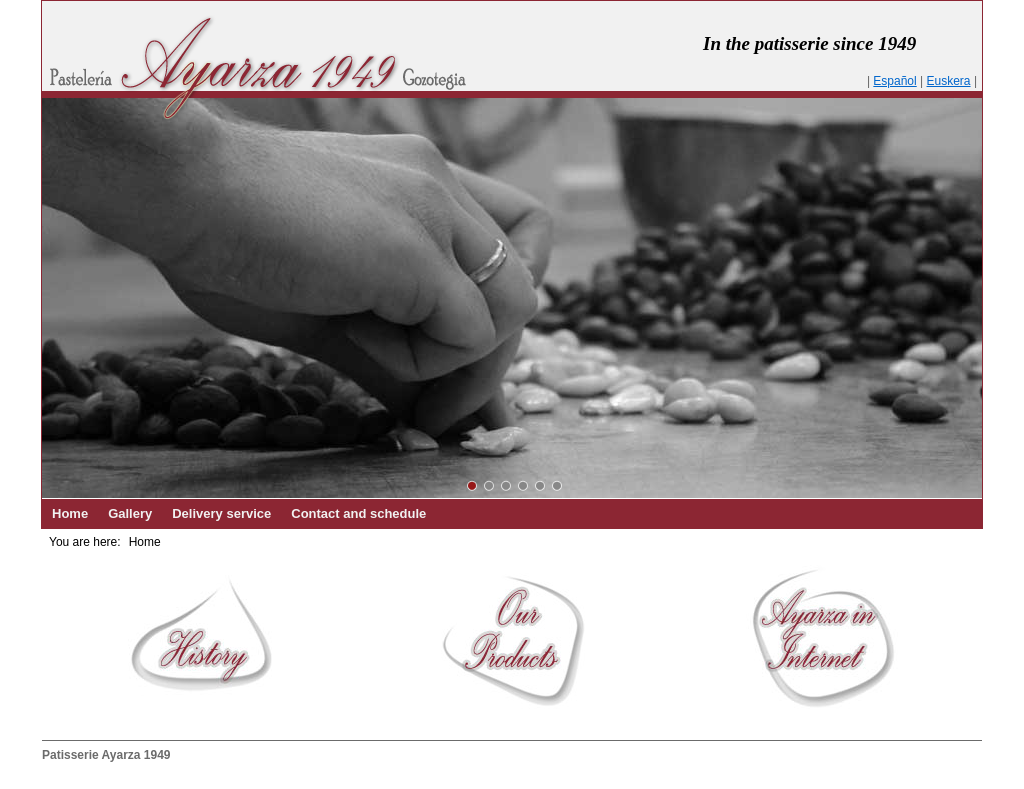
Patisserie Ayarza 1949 (106, 755)
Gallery (130, 513)
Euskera (949, 81)
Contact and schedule (358, 513)
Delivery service (221, 513)
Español (894, 81)
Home (70, 513)
